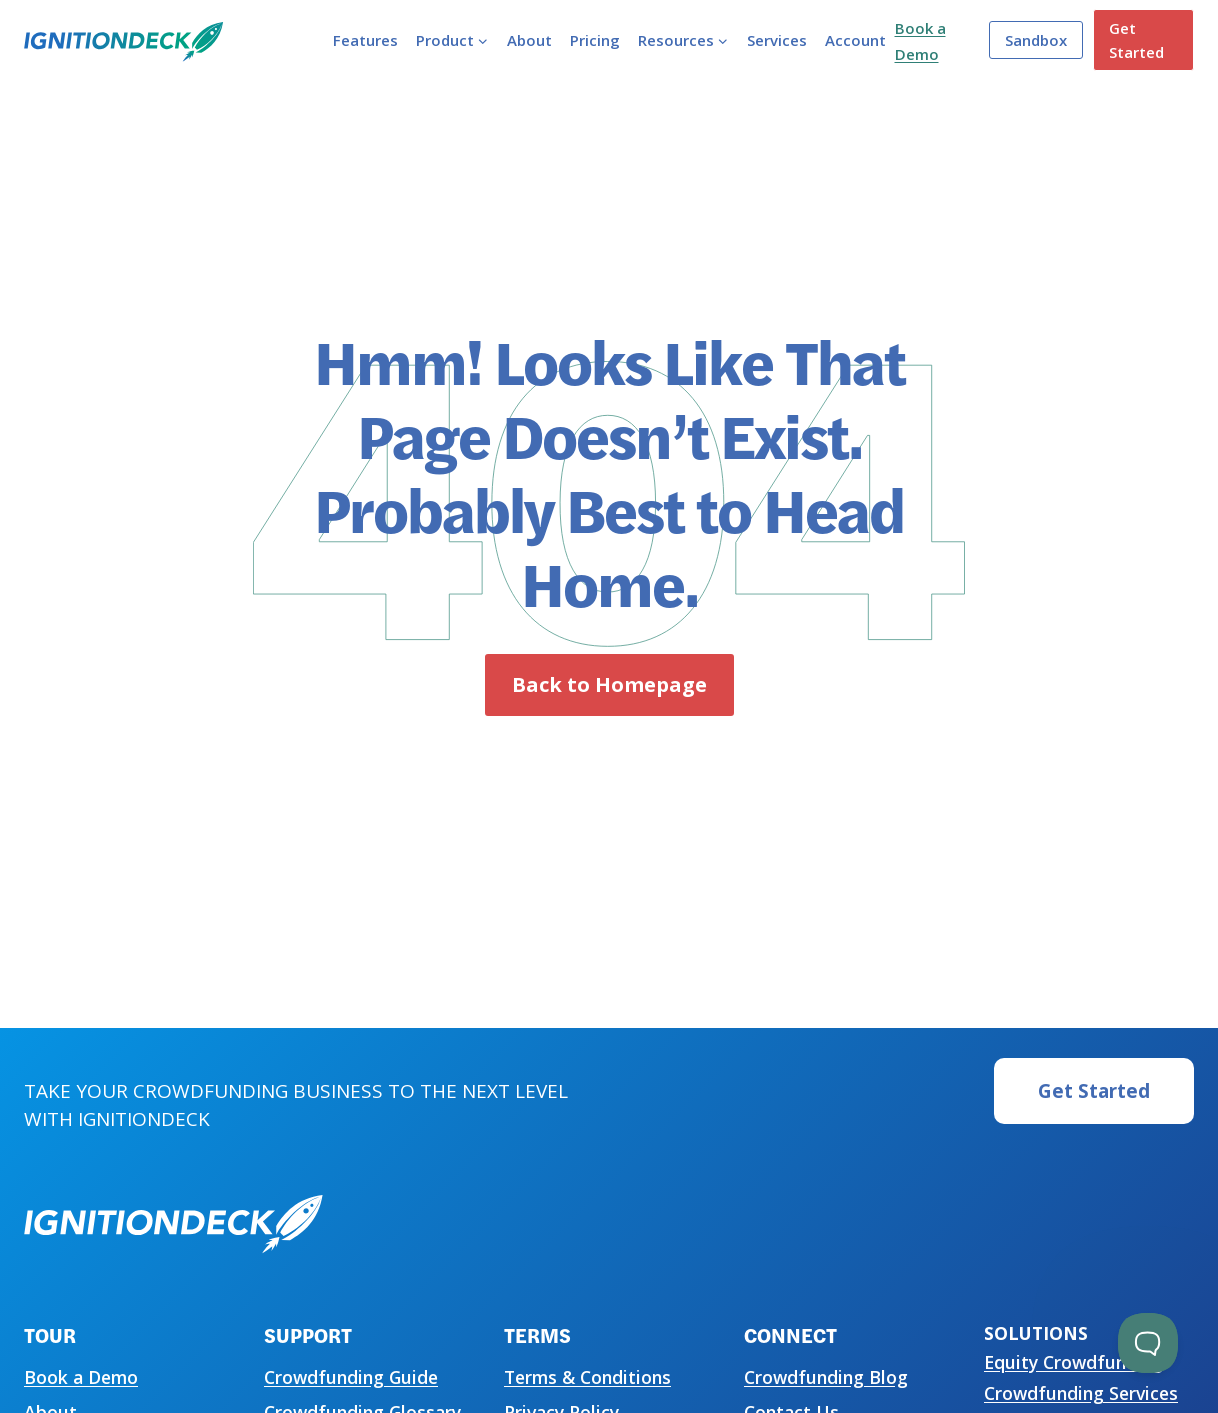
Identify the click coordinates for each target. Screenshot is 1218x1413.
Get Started (1136, 40)
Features (365, 40)
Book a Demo (81, 1377)
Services (777, 40)
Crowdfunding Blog (826, 1377)
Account (855, 40)
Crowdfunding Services (1081, 1393)
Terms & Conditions (587, 1377)
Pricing (595, 40)
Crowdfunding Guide (351, 1377)
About (529, 40)
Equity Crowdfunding (1073, 1362)
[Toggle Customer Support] (1148, 1343)
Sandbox (1036, 40)
